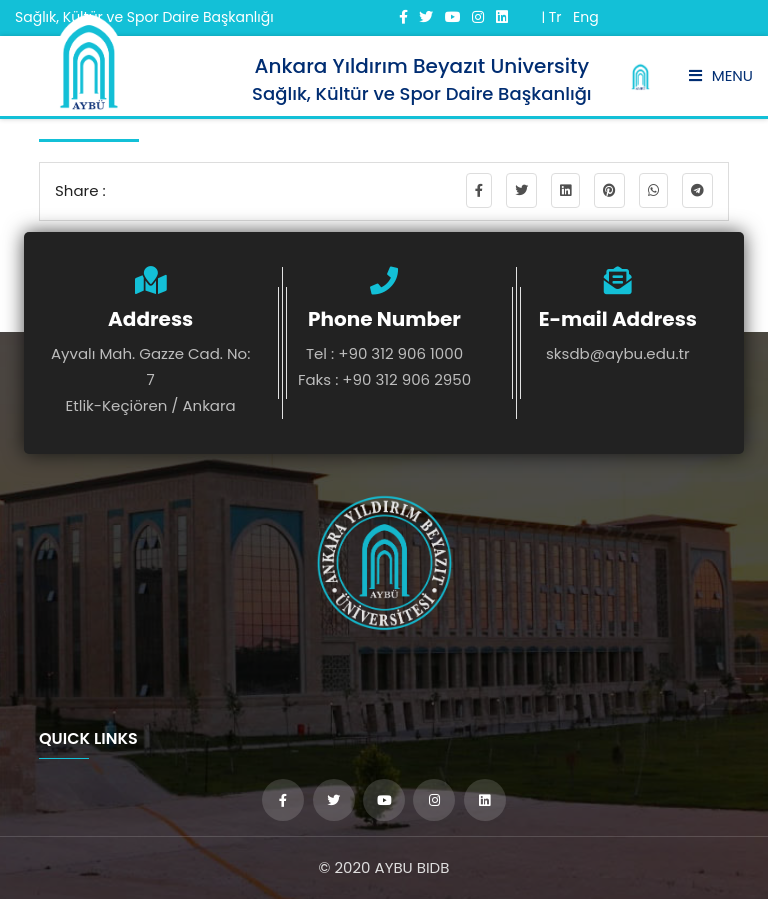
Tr (555, 17)
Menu (721, 75)
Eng (586, 17)
